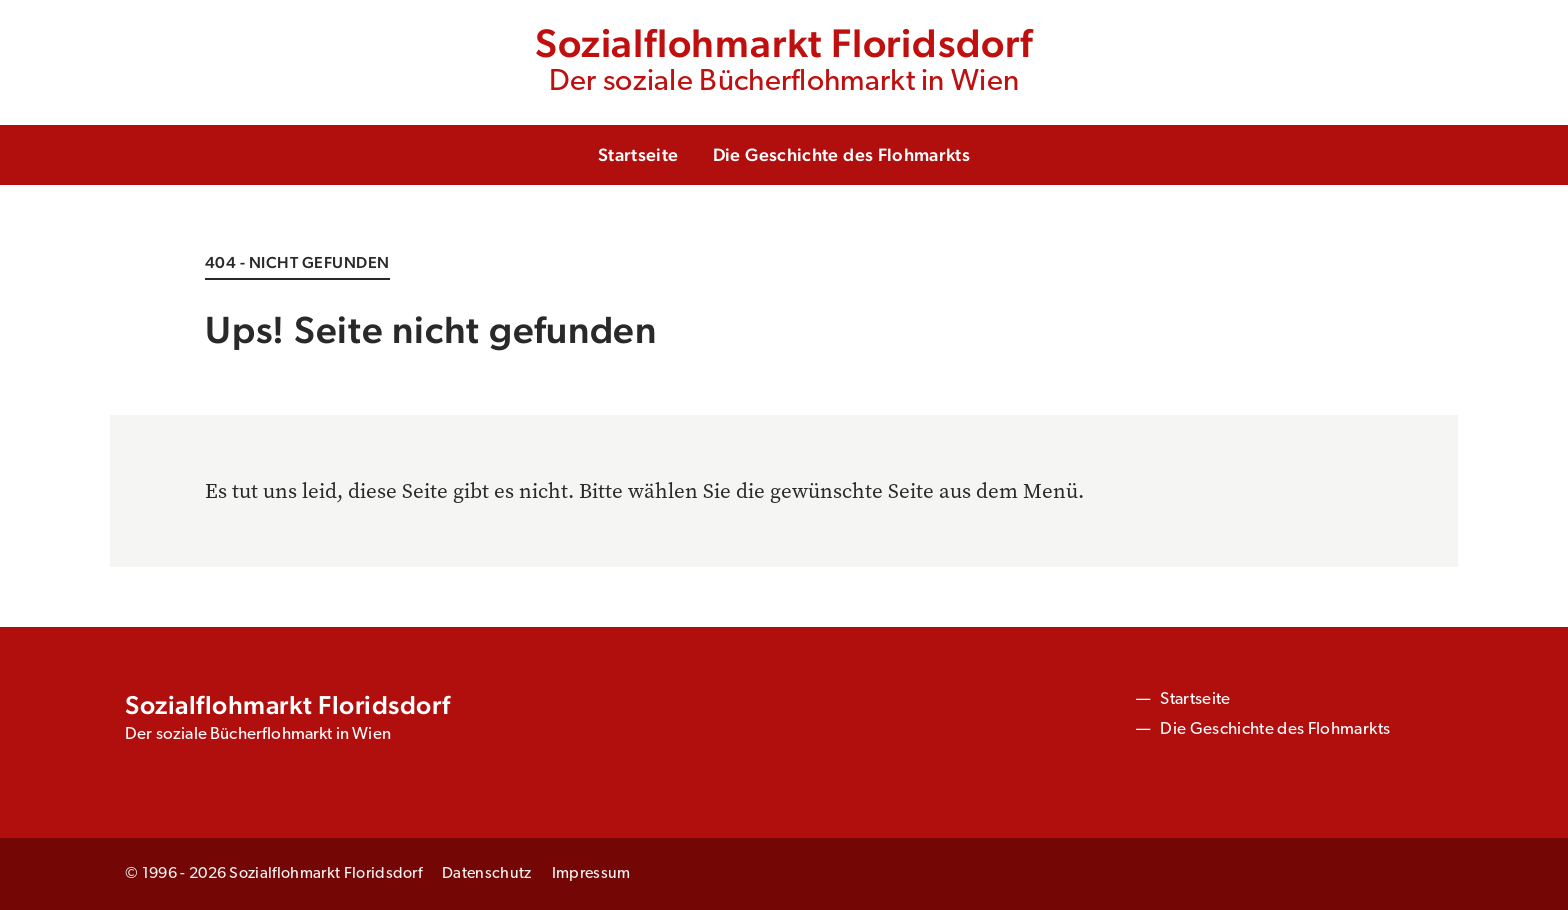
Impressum (591, 874)
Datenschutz (487, 874)
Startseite (638, 154)
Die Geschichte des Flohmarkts (841, 154)
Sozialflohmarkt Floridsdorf (784, 60)
